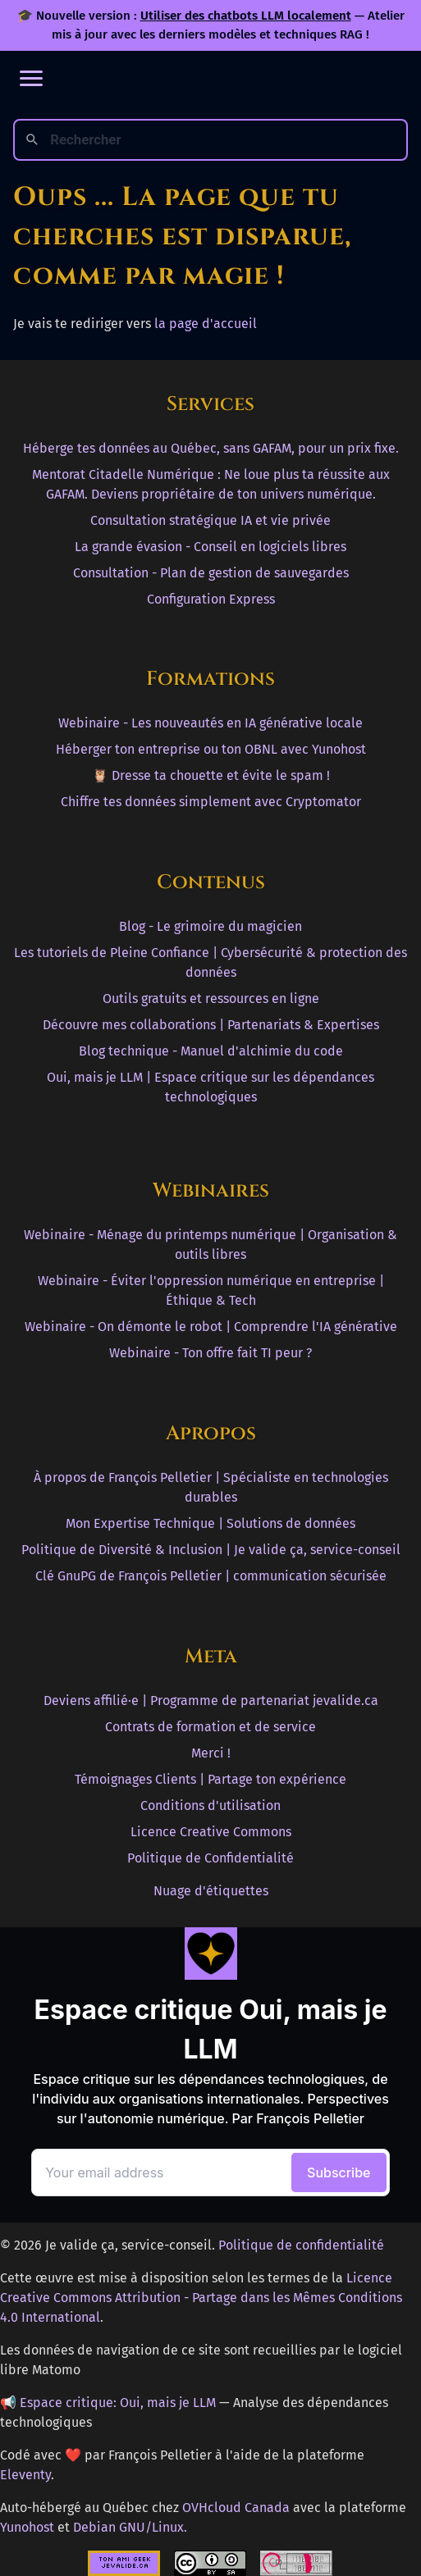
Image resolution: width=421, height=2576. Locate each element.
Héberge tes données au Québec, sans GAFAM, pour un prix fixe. (211, 448)
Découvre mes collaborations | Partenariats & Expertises (211, 1025)
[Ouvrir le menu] (31, 78)
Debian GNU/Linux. (130, 2527)
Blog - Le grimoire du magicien (210, 926)
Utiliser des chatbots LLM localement (245, 15)
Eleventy (25, 2475)
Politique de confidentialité (301, 2245)
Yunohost (27, 2527)
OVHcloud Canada (236, 2507)
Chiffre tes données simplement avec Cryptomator (211, 801)
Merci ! (211, 1753)
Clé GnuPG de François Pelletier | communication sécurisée (211, 1576)
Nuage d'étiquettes (210, 1891)
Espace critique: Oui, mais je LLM (118, 2402)
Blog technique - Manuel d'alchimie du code (211, 1051)
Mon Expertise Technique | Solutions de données (210, 1523)
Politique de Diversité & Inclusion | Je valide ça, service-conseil (210, 1549)
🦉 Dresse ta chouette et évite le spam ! (211, 775)
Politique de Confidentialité (210, 1858)
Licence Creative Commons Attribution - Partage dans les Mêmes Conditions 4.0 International (201, 2297)
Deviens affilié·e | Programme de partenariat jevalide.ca (210, 1700)
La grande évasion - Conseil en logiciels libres (210, 546)
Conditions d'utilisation (210, 1805)
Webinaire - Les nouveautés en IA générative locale (210, 723)
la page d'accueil (205, 323)
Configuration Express (211, 599)
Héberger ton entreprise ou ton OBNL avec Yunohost (211, 749)
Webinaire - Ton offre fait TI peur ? (210, 1353)
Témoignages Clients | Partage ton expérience (210, 1779)
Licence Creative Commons (210, 1832)
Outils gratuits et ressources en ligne (211, 998)
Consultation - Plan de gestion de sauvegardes (211, 573)
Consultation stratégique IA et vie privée (210, 520)
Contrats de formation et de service (210, 1727)
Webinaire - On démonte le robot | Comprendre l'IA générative (211, 1326)
